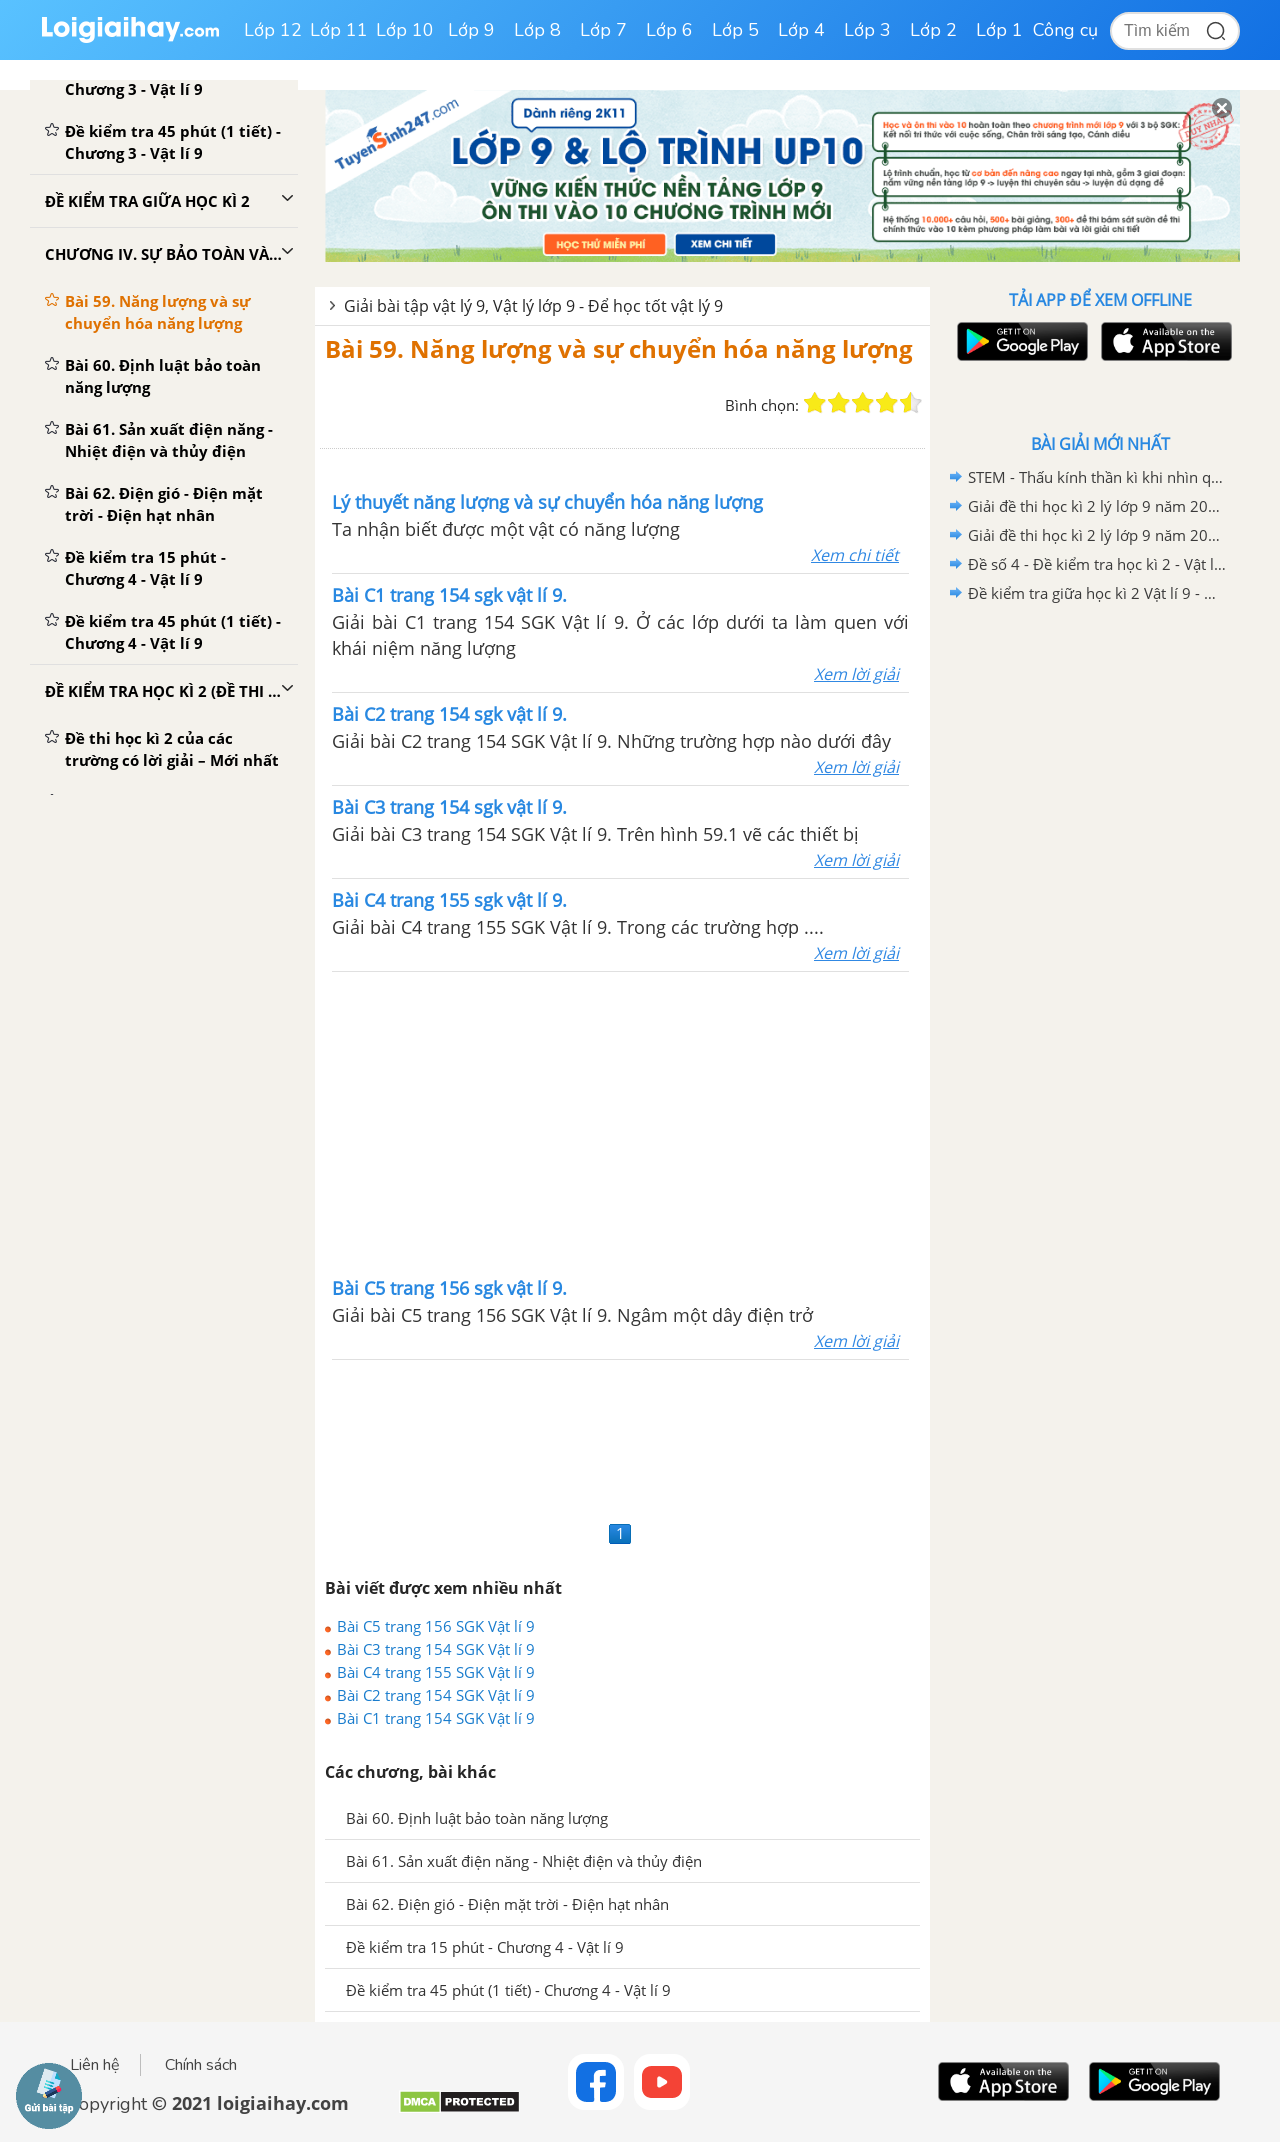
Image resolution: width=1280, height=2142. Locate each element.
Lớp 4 (801, 30)
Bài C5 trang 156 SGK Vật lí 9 (436, 1626)
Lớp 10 (405, 30)
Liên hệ (95, 2065)
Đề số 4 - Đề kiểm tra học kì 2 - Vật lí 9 (1097, 564)
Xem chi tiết (855, 555)
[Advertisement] (621, 1122)
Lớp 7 (603, 30)
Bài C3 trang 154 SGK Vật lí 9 (436, 1649)
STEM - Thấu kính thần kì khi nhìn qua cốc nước (1097, 477)
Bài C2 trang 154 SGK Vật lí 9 (436, 1695)
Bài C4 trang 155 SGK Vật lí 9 (436, 1672)
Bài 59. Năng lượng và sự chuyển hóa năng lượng (619, 348)
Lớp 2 (933, 30)
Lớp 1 (999, 30)
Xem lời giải (856, 674)
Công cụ (1065, 30)
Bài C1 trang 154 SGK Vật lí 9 (436, 1718)
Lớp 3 (867, 30)
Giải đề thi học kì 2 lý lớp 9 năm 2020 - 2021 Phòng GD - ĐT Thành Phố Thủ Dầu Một (1097, 535)
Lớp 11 (339, 30)
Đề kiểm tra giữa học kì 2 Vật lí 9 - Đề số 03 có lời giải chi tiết (1097, 593)
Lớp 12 (273, 30)
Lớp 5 (735, 30)
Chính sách (201, 2065)
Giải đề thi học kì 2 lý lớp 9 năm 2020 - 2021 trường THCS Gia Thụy (1097, 506)
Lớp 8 (537, 30)
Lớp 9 (471, 30)
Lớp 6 (669, 30)
